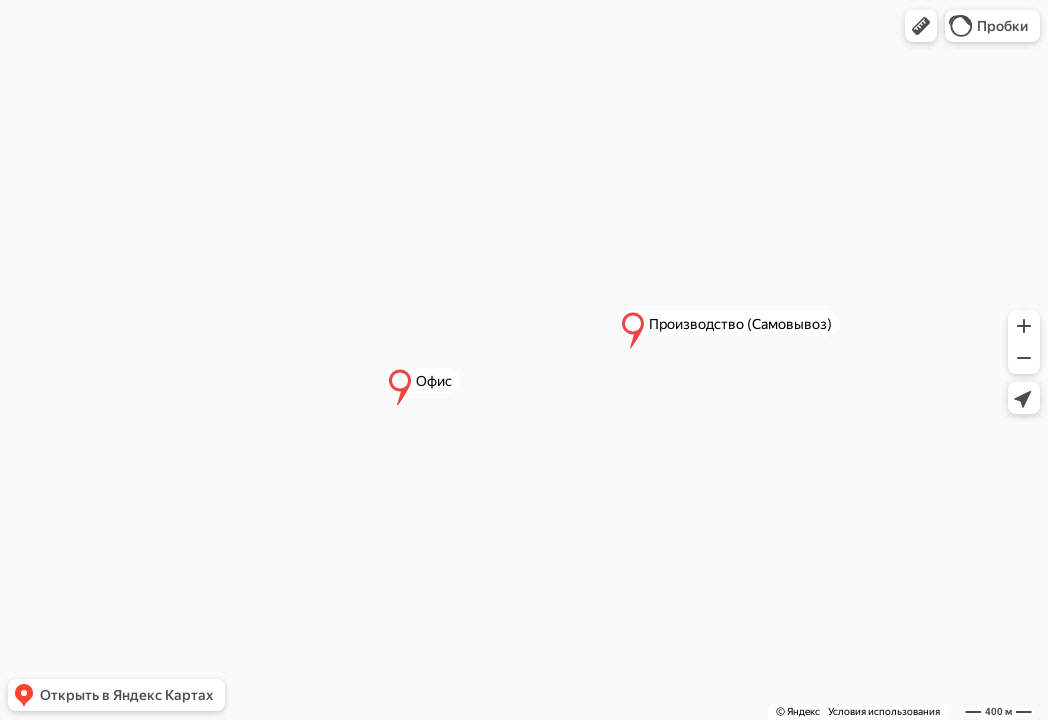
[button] (921, 26)
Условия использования (884, 711)
